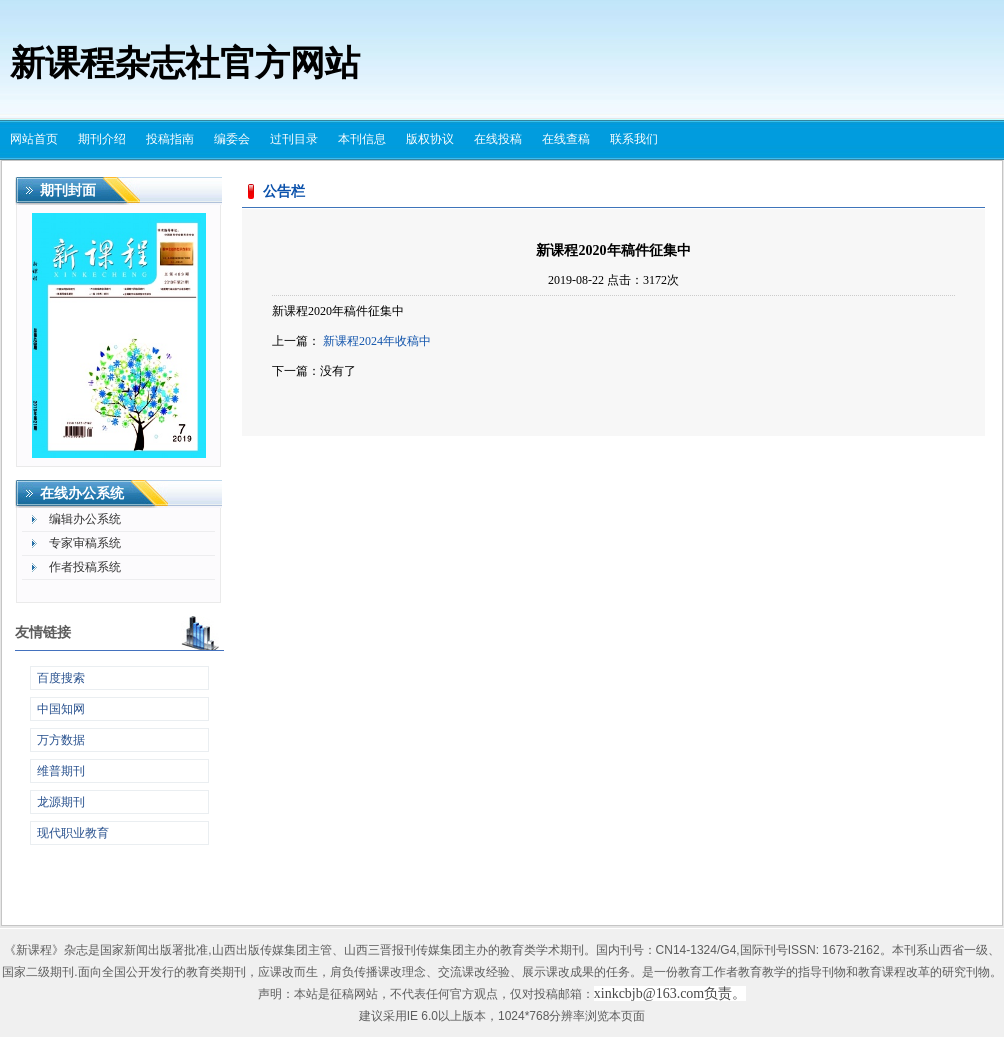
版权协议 (430, 139)
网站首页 (34, 139)
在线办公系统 (82, 493)
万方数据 (61, 740)
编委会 (232, 139)
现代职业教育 (73, 833)
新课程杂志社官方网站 (185, 63)
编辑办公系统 (85, 519)
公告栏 (284, 191)
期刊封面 (68, 190)
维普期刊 (61, 771)
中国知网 (61, 709)
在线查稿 (566, 139)
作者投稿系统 (85, 567)
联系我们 (634, 139)
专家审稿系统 (85, 543)
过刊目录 (294, 139)
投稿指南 (170, 139)
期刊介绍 (102, 139)
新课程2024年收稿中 (377, 341)
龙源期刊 (61, 802)
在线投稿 (498, 139)
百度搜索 (61, 678)
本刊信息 (362, 139)
